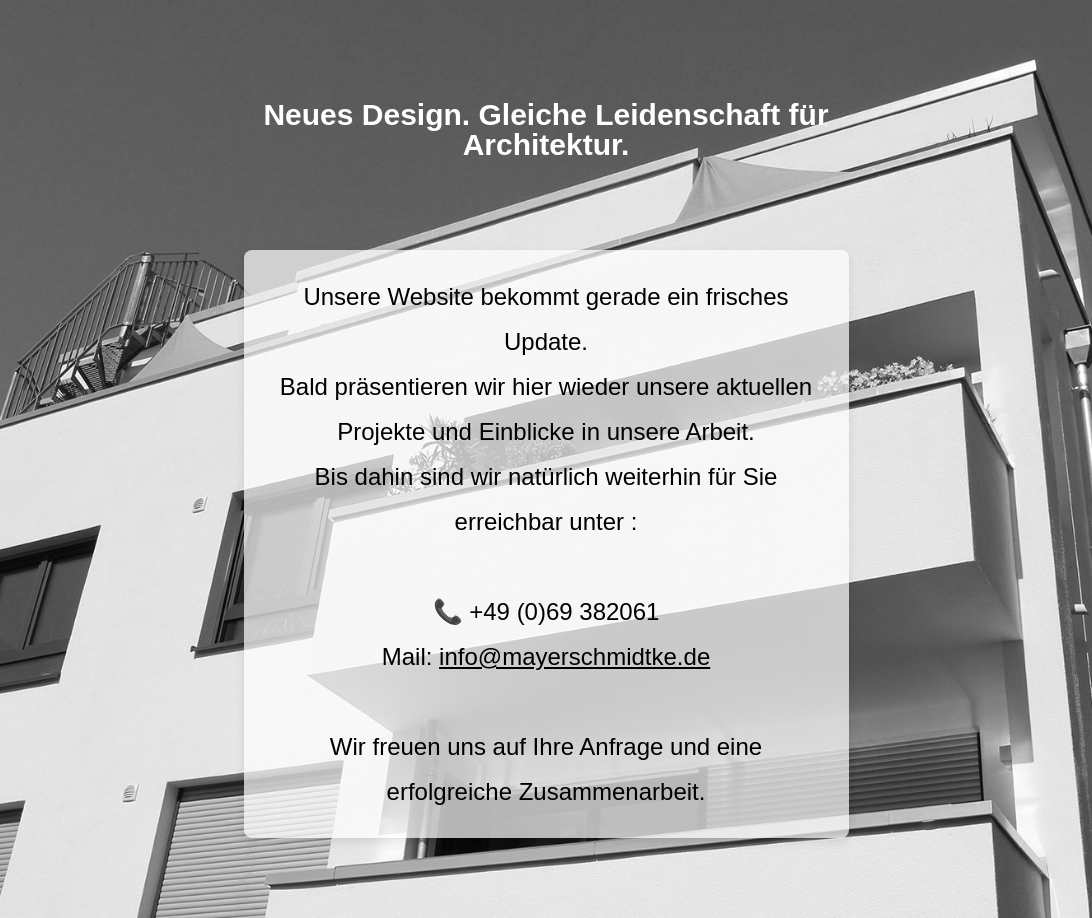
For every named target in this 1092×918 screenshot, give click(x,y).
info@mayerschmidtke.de (574, 656)
